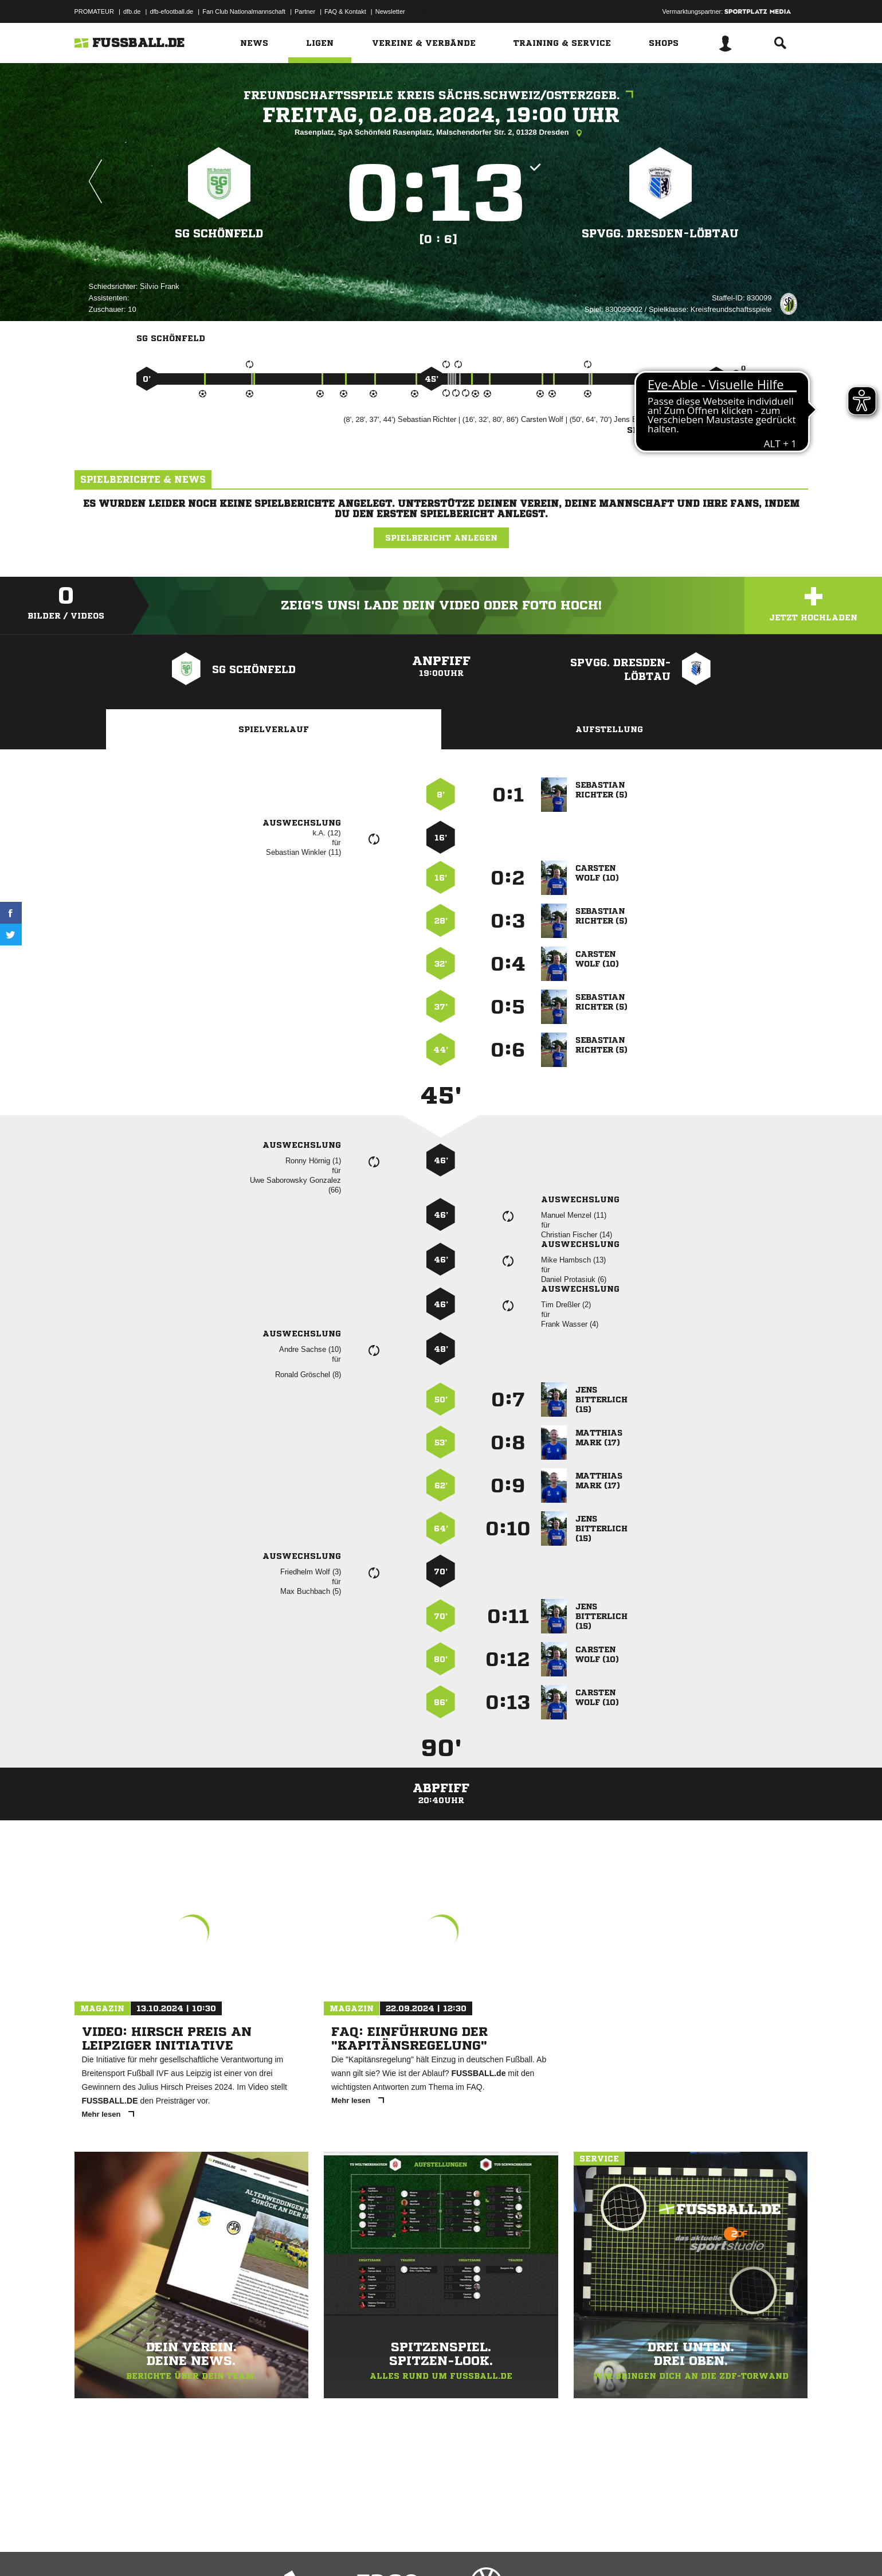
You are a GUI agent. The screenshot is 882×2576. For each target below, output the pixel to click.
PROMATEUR (94, 11)
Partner (305, 11)
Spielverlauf (273, 729)
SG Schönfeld (219, 233)
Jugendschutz (280, 2549)
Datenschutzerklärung (147, 2549)
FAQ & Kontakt (345, 11)
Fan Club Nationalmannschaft (243, 11)
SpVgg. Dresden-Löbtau (660, 233)
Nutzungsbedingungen (218, 2549)
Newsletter (390, 11)
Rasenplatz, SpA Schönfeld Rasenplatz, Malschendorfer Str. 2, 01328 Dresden (441, 133)
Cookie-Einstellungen (410, 2549)
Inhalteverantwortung (340, 2549)
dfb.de (132, 11)
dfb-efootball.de (171, 11)
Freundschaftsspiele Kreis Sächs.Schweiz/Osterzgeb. (441, 95)
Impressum (90, 2549)
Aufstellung (609, 729)
